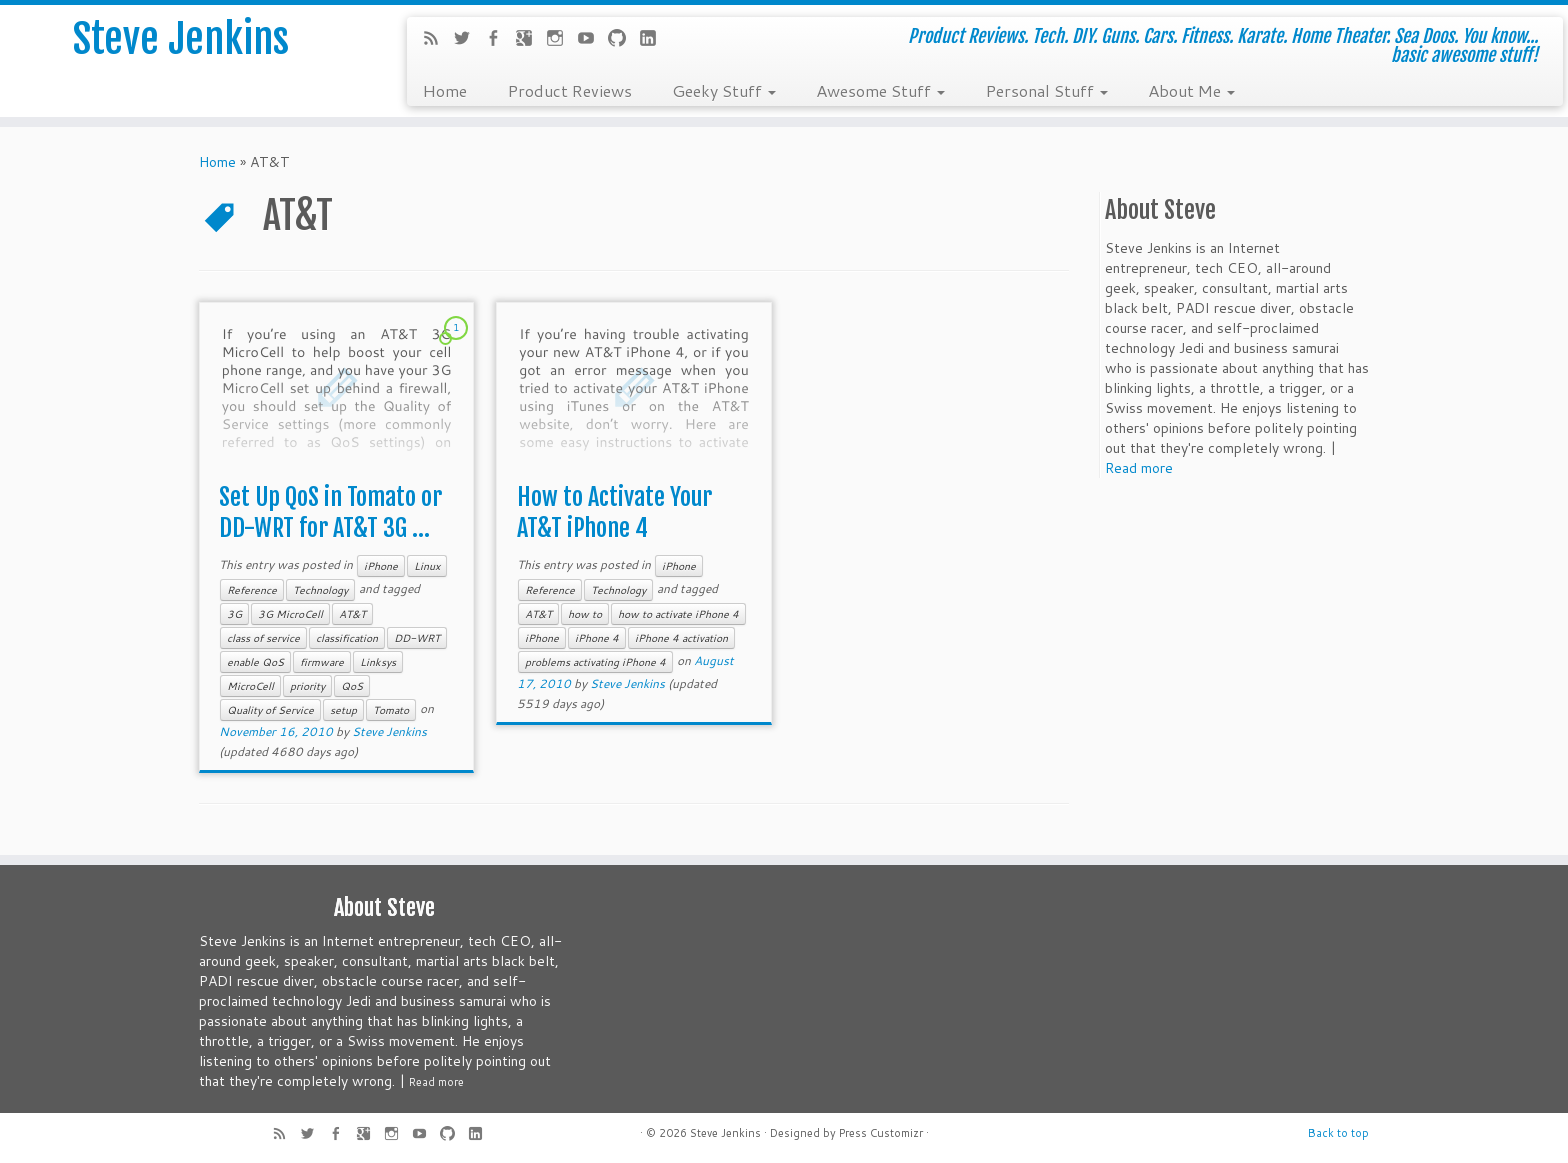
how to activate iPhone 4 (678, 614)
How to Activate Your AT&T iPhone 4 (614, 512)
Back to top (1338, 1133)
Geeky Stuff (724, 90)
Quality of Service (270, 710)
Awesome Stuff (880, 90)
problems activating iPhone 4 (595, 662)
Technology (320, 590)
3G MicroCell (290, 614)
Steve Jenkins (181, 39)
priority (307, 686)
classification (347, 638)
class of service (263, 638)
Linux (427, 566)
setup (343, 710)
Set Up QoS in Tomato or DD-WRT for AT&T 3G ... (330, 512)
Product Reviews (569, 90)
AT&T (352, 614)
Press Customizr (881, 1133)
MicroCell (250, 686)
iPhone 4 (597, 638)
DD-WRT (417, 638)
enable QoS (255, 662)
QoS (352, 686)
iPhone (381, 566)
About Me (1191, 90)
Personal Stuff (1046, 90)
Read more (1139, 468)
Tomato (391, 710)
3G (234, 614)
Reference (252, 590)
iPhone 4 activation (681, 638)
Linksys (378, 662)
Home (444, 90)
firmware (322, 662)
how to (585, 614)
